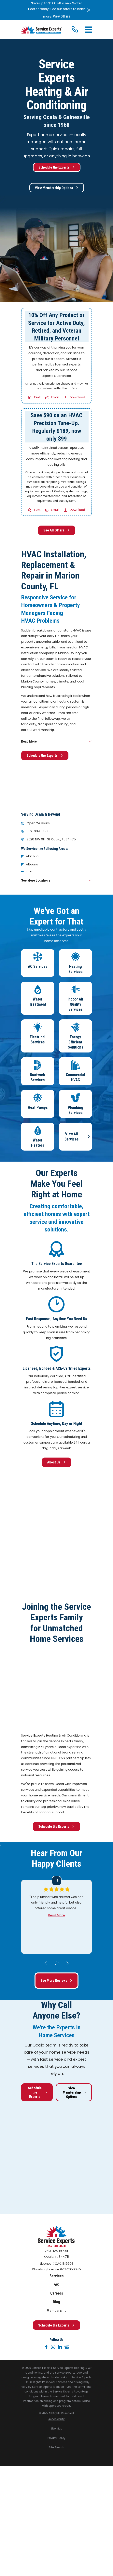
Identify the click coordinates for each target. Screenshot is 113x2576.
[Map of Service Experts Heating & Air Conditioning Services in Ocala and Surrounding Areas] (56, 787)
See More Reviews (56, 1797)
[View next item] (67, 1780)
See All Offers (56, 530)
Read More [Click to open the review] (56, 1732)
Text (37, 397)
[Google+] (66, 2050)
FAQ (56, 1988)
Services (56, 1979)
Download (77, 397)
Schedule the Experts (56, 167)
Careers (56, 1997)
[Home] (41, 30)
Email (55, 397)
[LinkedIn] (60, 2050)
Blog (56, 2005)
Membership (56, 2014)
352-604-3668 (38, 831)
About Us (56, 1463)
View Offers (61, 16)
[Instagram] (53, 2050)
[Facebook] (46, 2050)
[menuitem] (56, 2123)
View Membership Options (56, 188)
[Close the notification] (88, 10)
